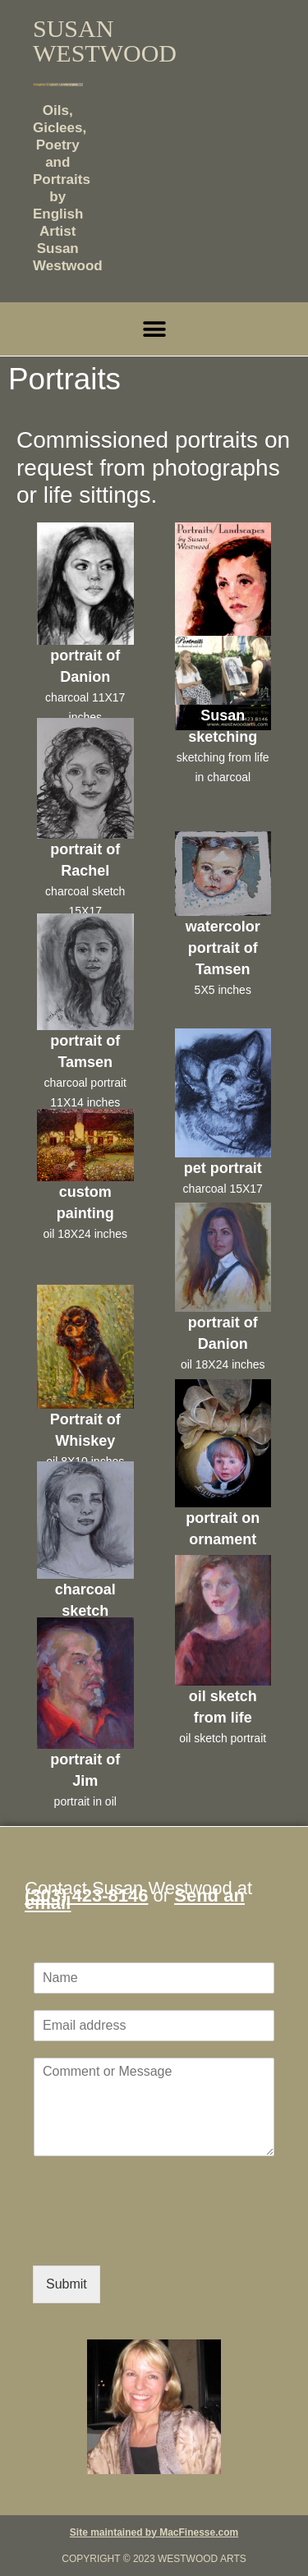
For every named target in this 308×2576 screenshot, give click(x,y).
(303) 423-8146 (86, 1895)
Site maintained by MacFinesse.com (154, 2532)
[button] (154, 328)
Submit (66, 2284)
